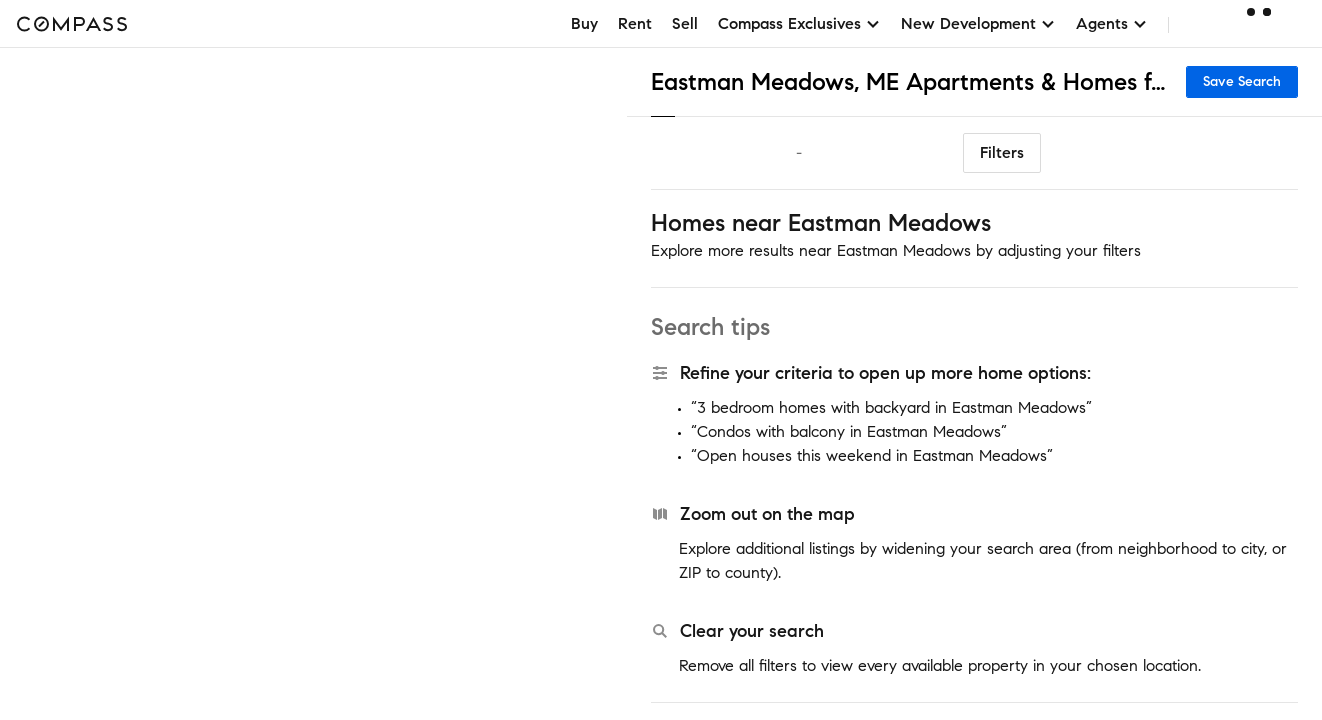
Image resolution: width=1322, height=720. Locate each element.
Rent (635, 23)
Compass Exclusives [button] (799, 23)
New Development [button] (978, 23)
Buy (584, 23)
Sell (685, 23)
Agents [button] (1112, 23)
